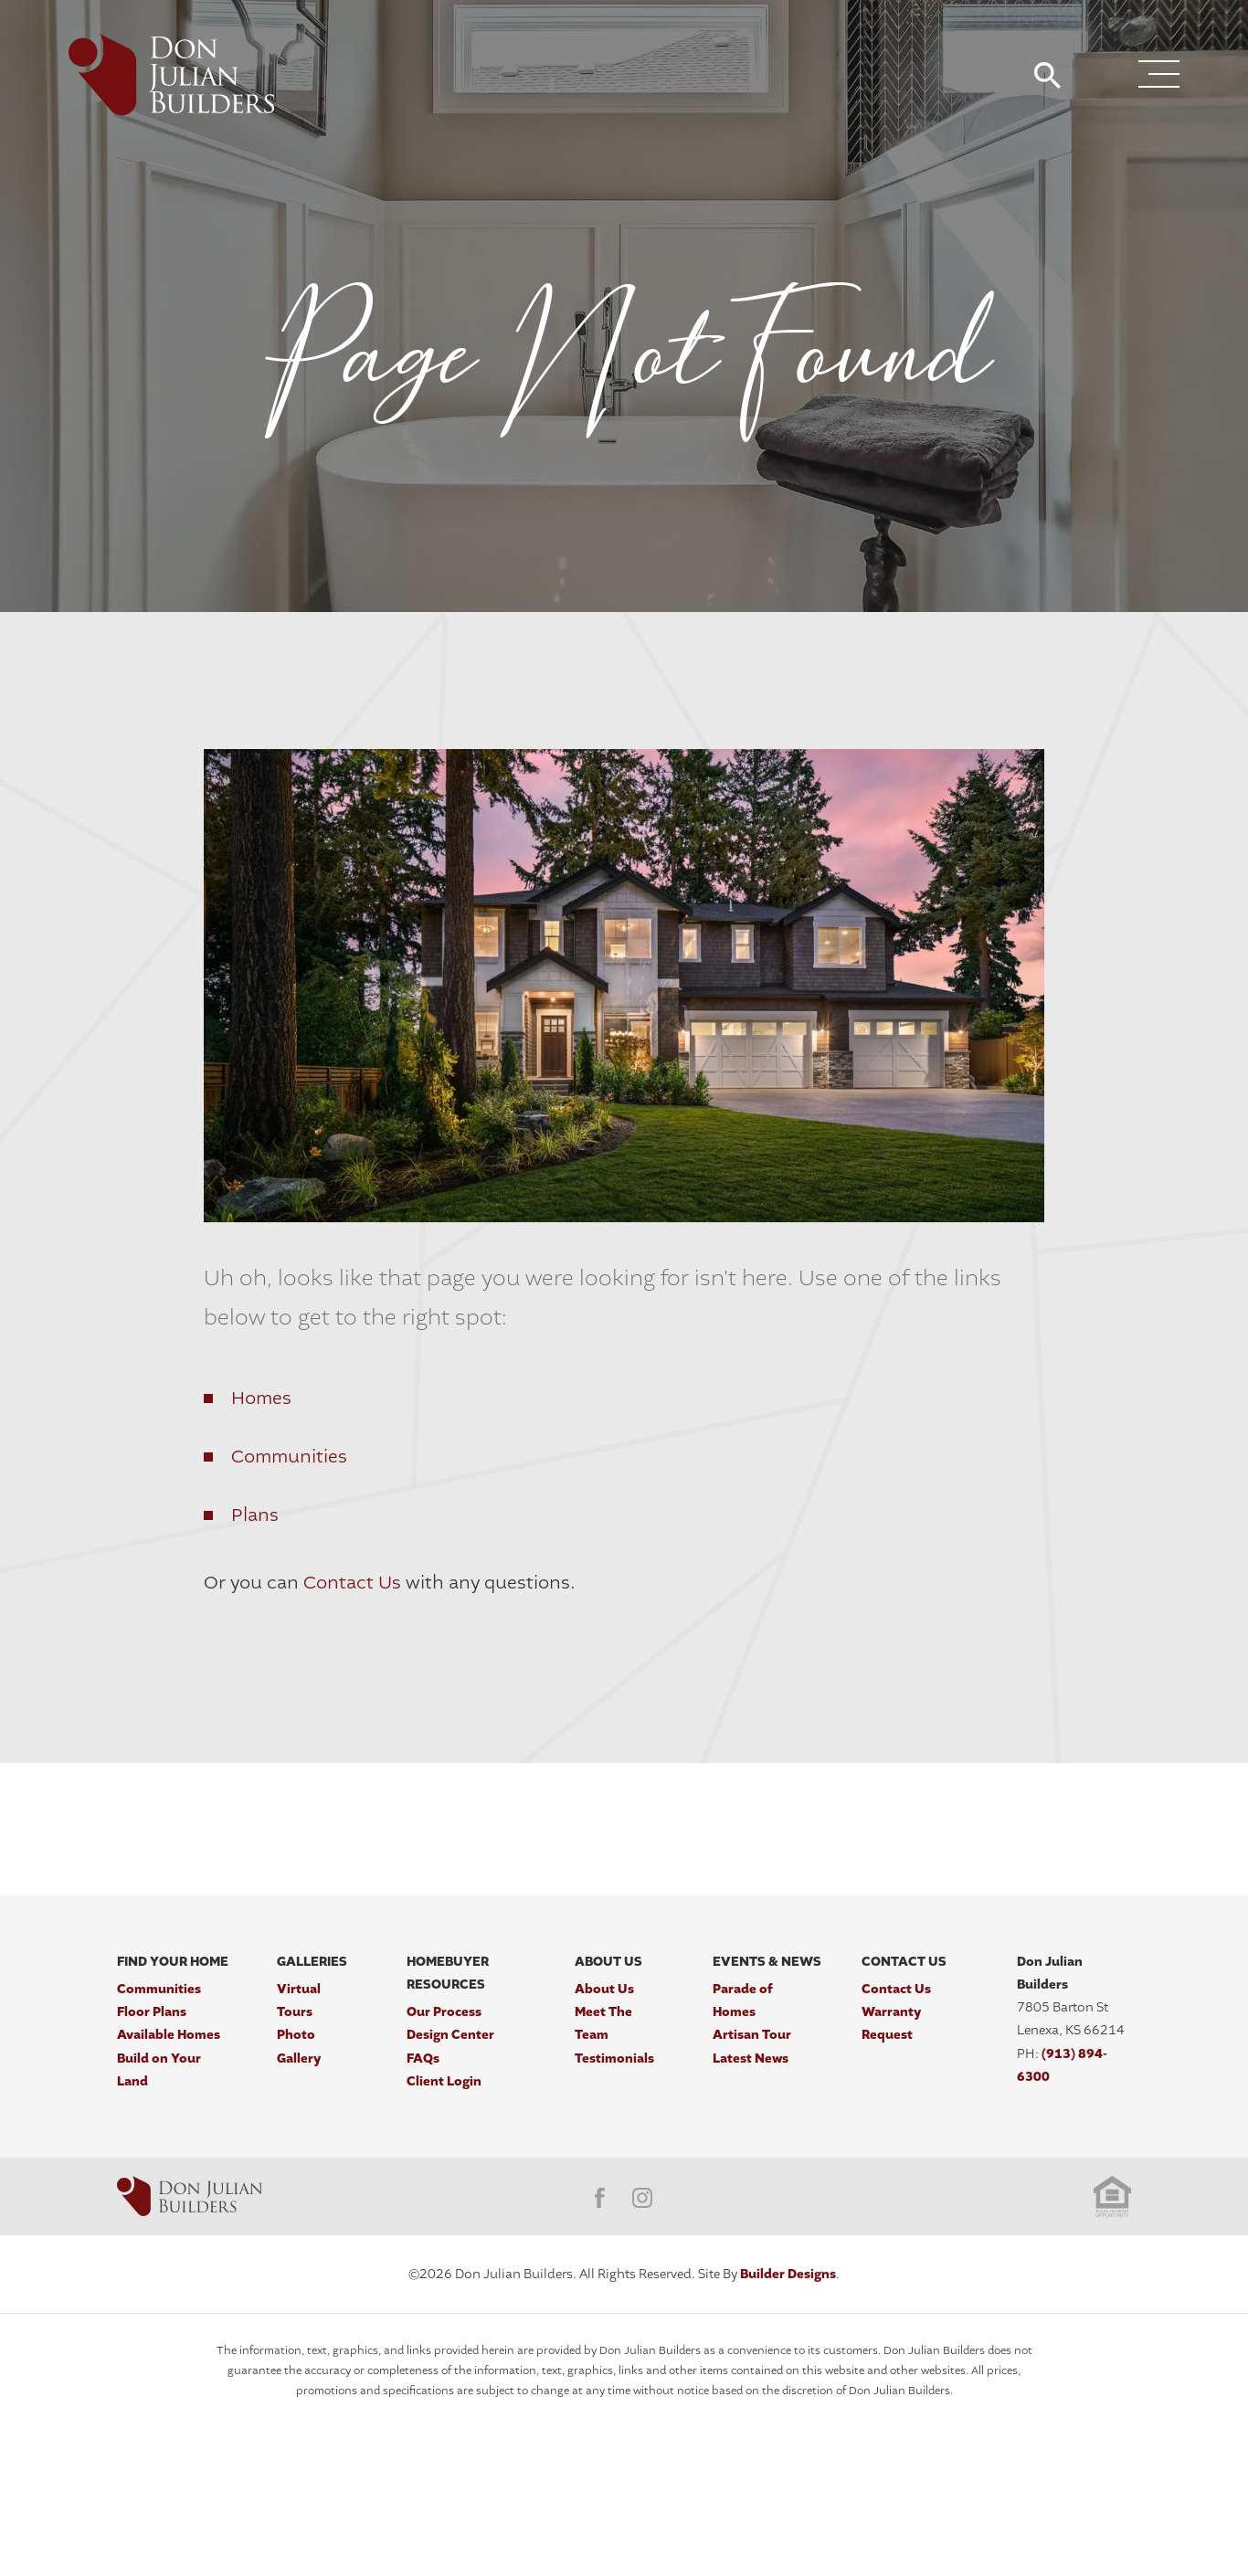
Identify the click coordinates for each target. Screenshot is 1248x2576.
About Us (608, 1961)
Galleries (312, 1961)
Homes (261, 1398)
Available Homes (168, 2034)
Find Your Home (172, 1961)
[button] (1047, 76)
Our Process (444, 2012)
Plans (255, 1515)
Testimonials (614, 2058)
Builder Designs (788, 2274)
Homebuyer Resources (448, 1973)
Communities (289, 1456)
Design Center (450, 2034)
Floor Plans (151, 2012)
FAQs (423, 2058)
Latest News (750, 2058)
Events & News (767, 1961)
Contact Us (352, 1582)
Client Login (444, 2081)
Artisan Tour (752, 2034)
